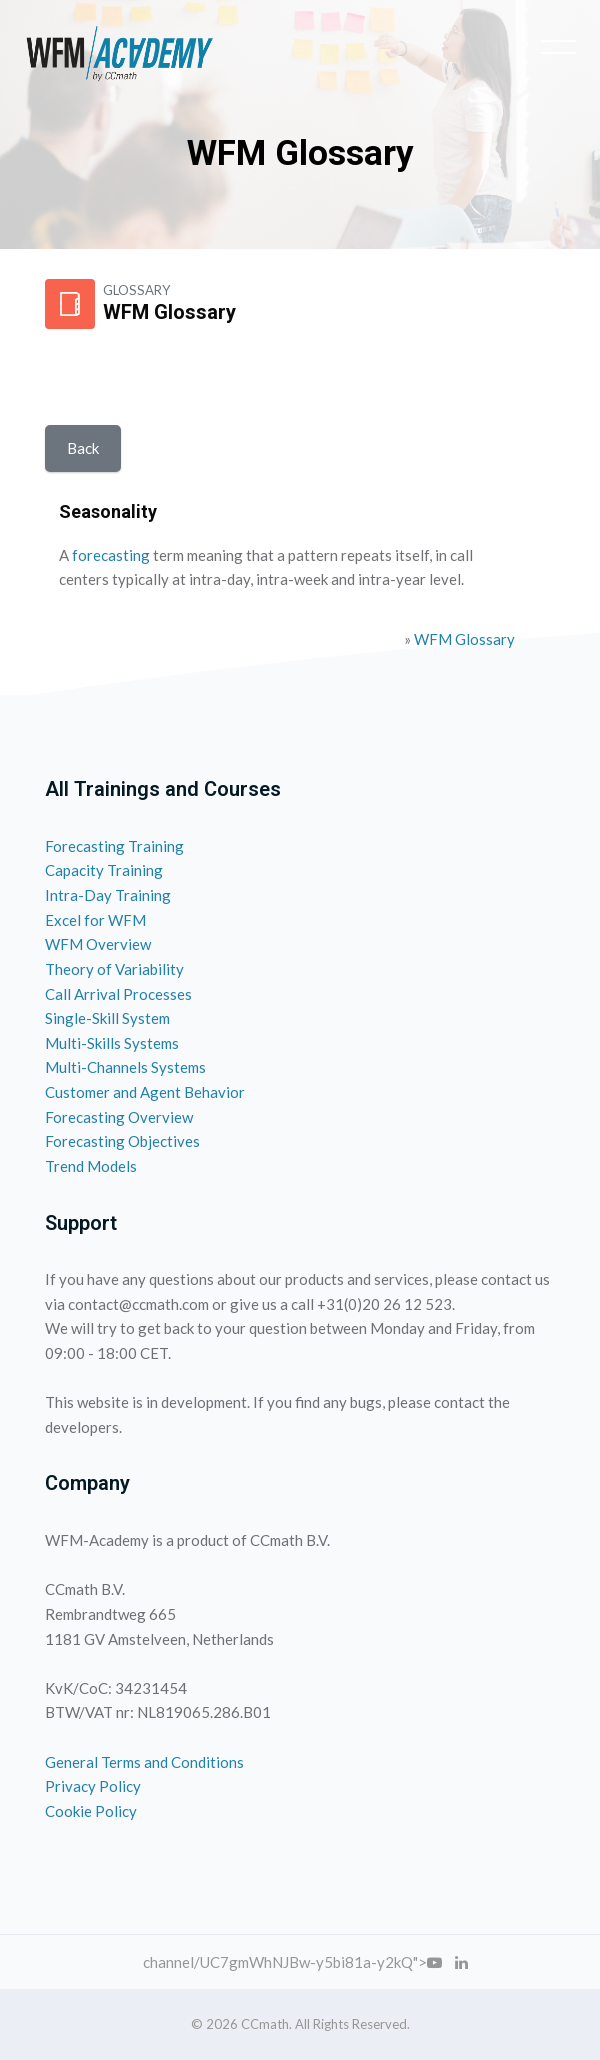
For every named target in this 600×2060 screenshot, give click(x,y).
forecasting (111, 555)
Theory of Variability (114, 969)
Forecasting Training (114, 846)
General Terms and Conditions (144, 1762)
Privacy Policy (93, 1786)
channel (168, 1962)
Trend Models (91, 1166)
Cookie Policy (91, 1811)
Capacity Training (104, 870)
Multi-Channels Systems (125, 1067)
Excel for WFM (95, 920)
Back (83, 448)
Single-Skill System (107, 1018)
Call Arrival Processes (118, 994)
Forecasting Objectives (122, 1141)
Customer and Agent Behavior (145, 1092)
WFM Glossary (464, 639)
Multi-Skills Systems (112, 1043)
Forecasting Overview (119, 1117)
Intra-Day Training (108, 895)
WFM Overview (98, 944)
